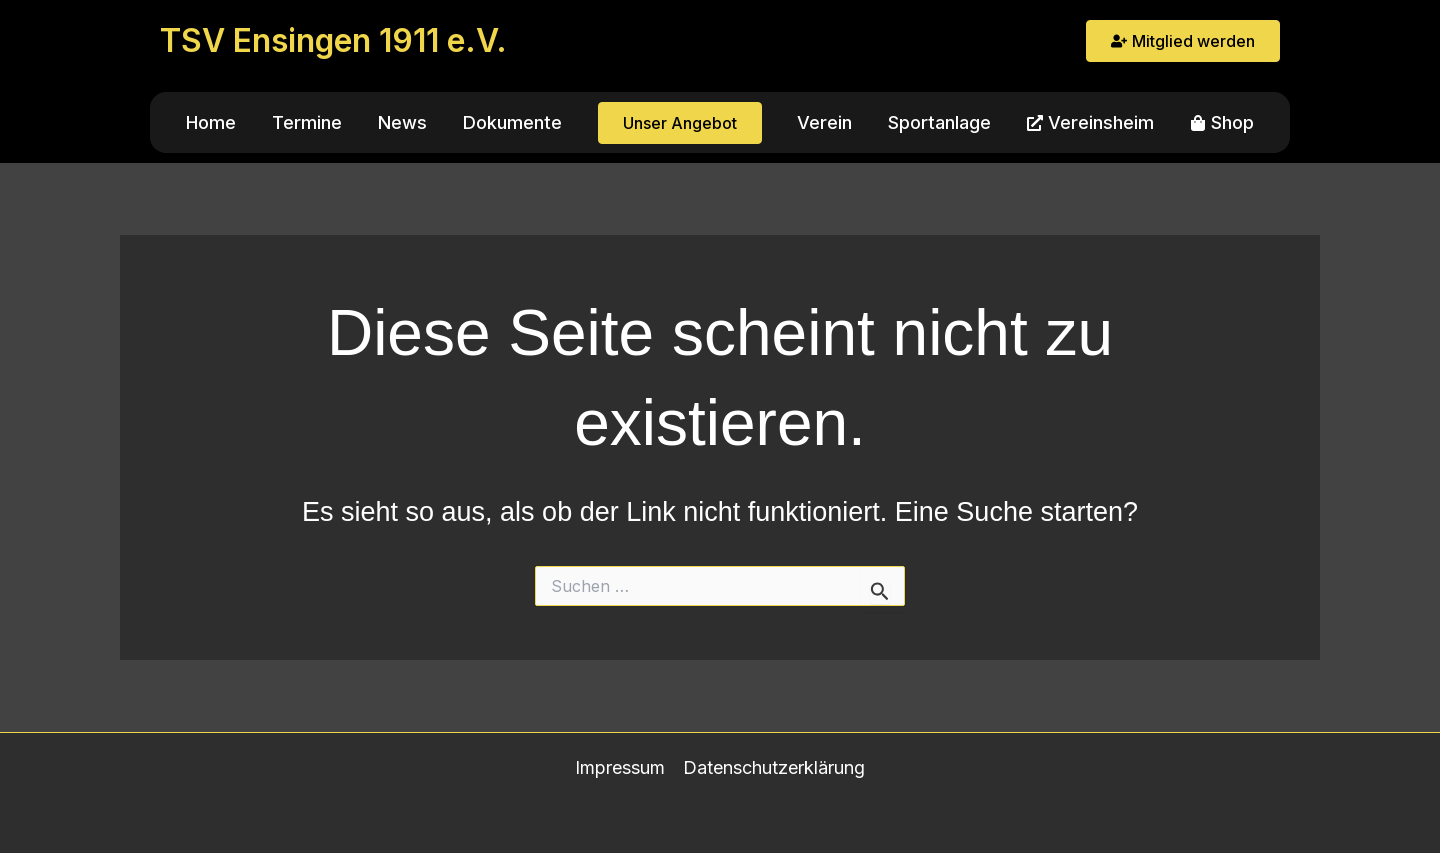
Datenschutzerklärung (774, 767)
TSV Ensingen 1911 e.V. (333, 40)
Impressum (620, 767)
